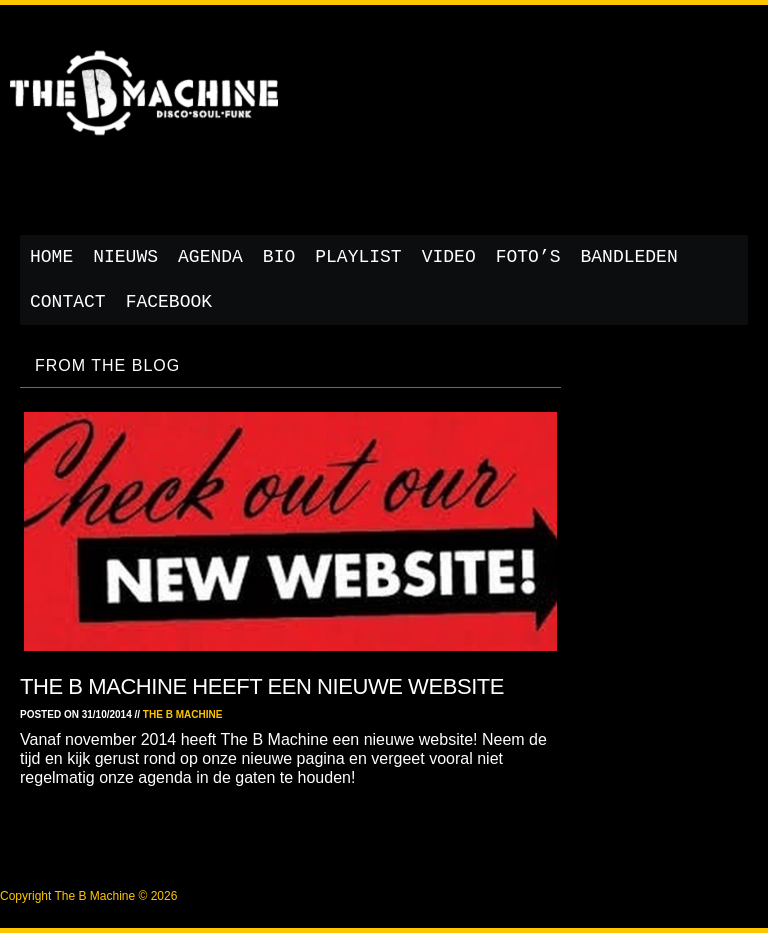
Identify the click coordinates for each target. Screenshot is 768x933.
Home (51, 257)
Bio (279, 257)
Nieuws (125, 257)
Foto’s (528, 257)
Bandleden (629, 257)
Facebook (169, 302)
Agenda (210, 257)
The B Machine (182, 714)
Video (449, 257)
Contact (68, 302)
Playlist (358, 257)
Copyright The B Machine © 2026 (88, 896)
